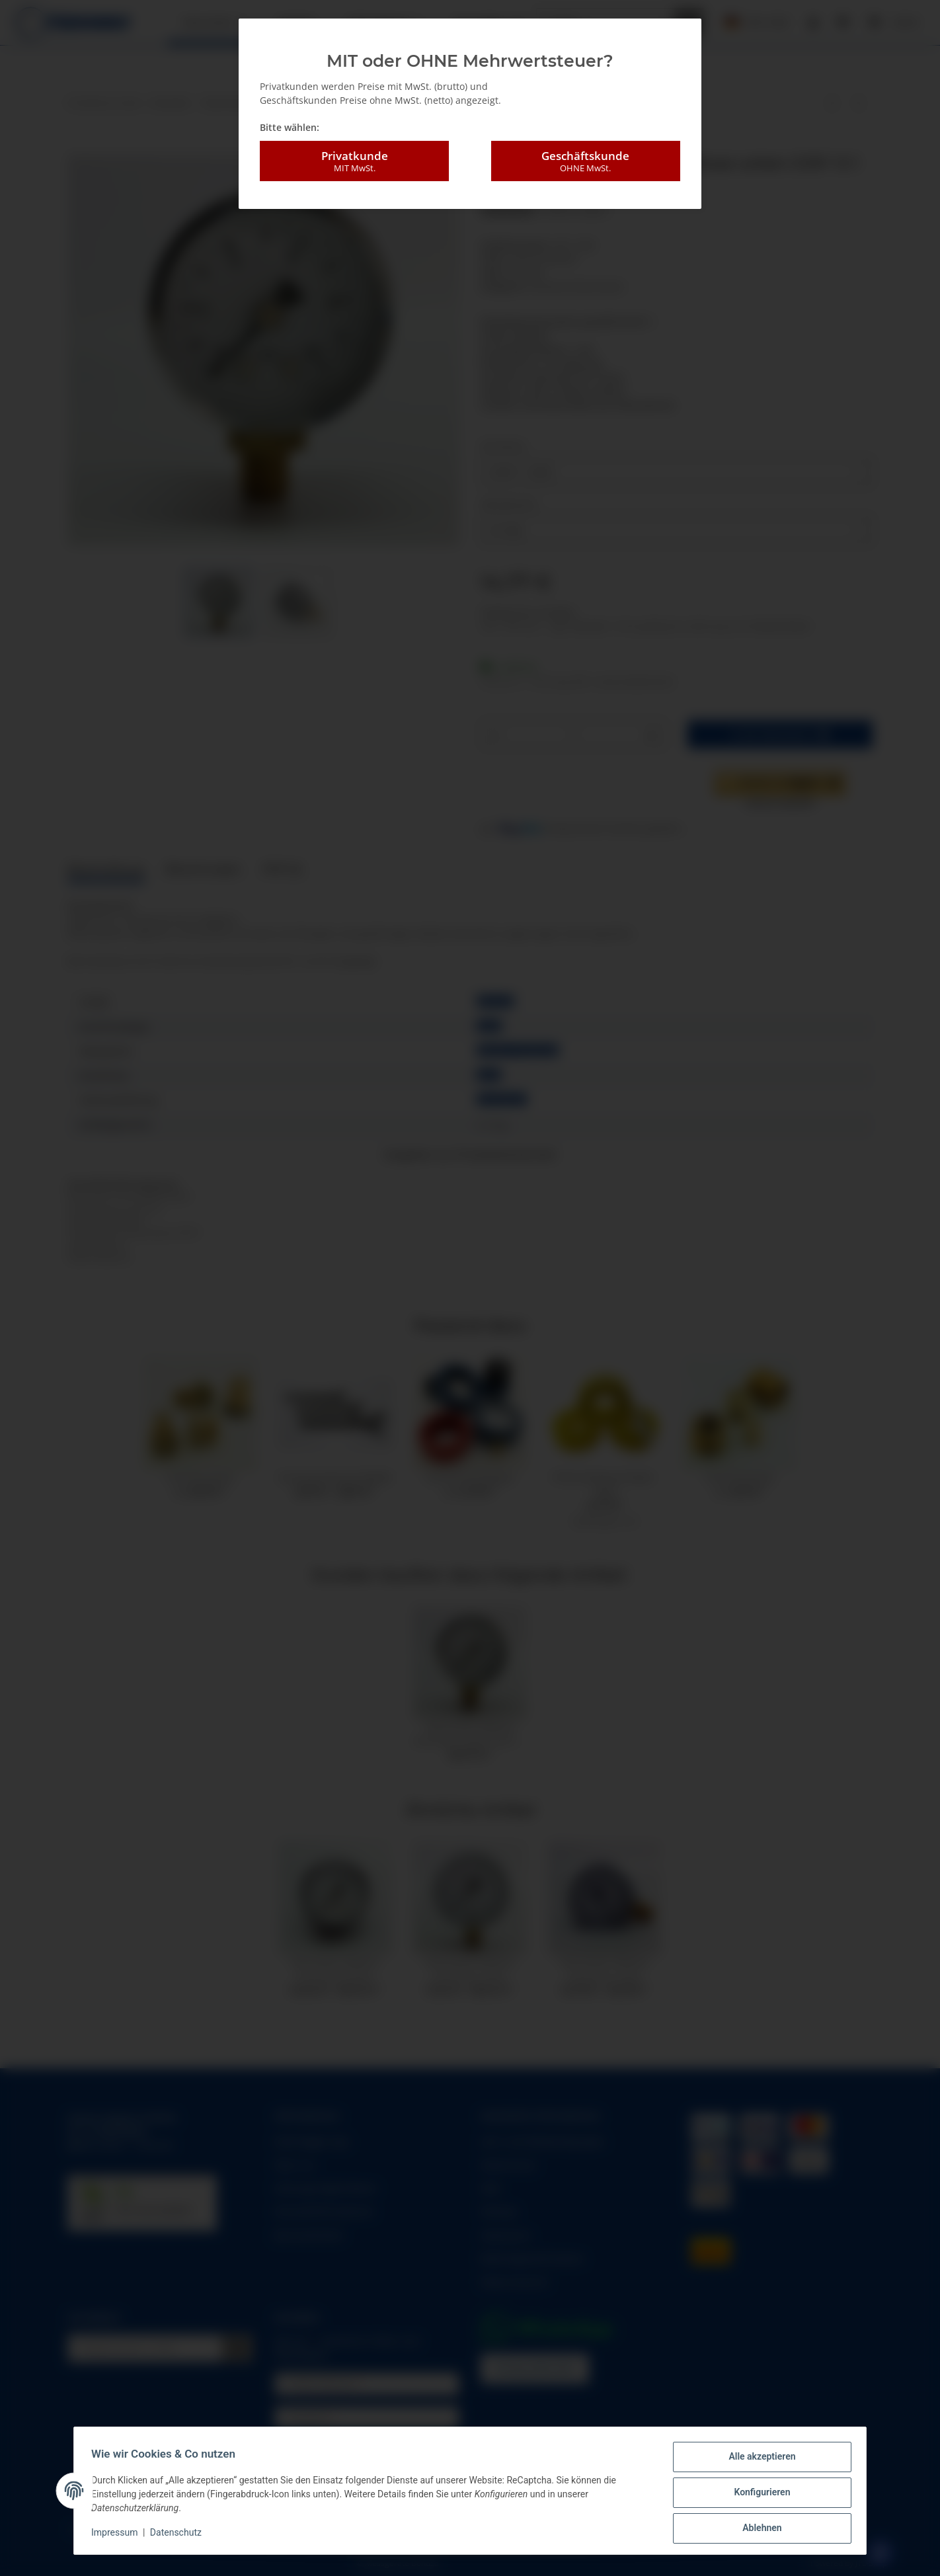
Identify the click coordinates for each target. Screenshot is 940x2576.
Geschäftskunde (585, 161)
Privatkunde (354, 161)
